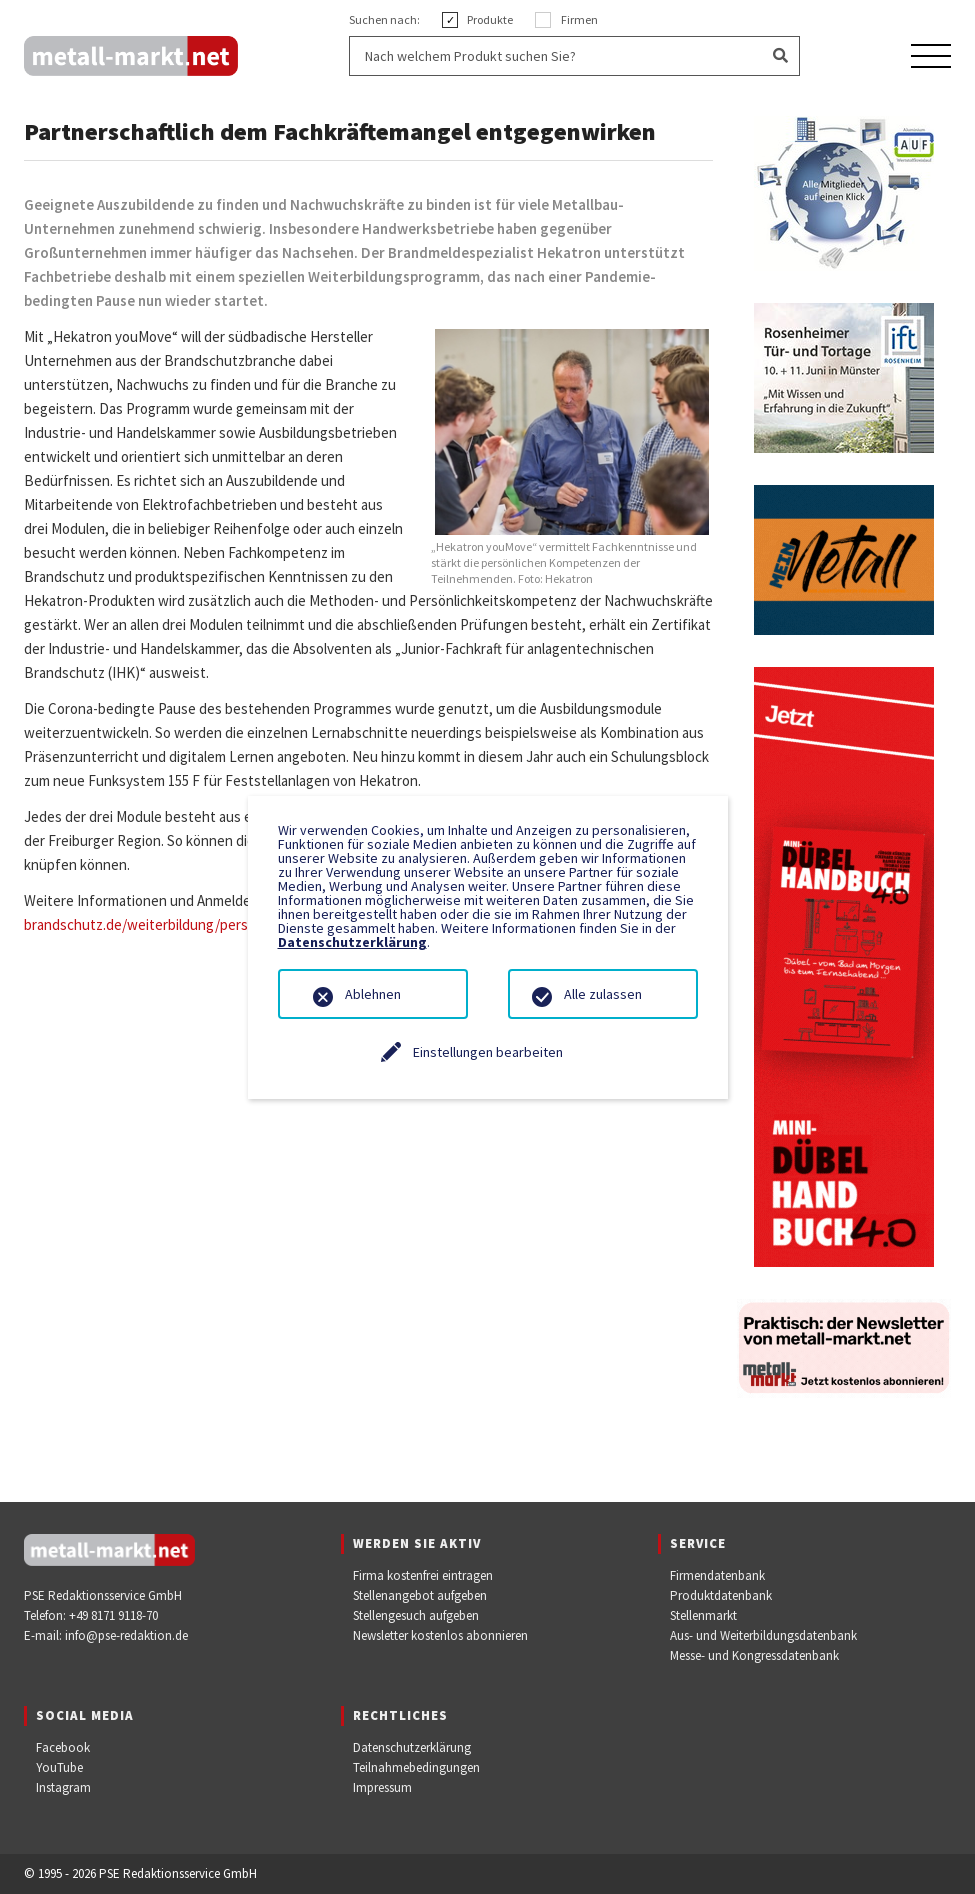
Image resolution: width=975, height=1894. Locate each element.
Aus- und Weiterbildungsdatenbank (763, 1635)
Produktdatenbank (721, 1595)
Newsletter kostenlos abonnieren (440, 1635)
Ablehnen (373, 994)
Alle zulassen (603, 994)
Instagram (63, 1787)
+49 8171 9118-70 (113, 1615)
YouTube (59, 1767)
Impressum (382, 1787)
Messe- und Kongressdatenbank (754, 1655)
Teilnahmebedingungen (416, 1767)
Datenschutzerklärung (412, 1747)
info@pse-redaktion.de (126, 1635)
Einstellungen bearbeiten (488, 1052)
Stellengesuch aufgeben (416, 1615)
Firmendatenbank (717, 1575)
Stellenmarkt (703, 1615)
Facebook (63, 1747)
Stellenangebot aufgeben (420, 1595)
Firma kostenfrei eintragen (423, 1575)
